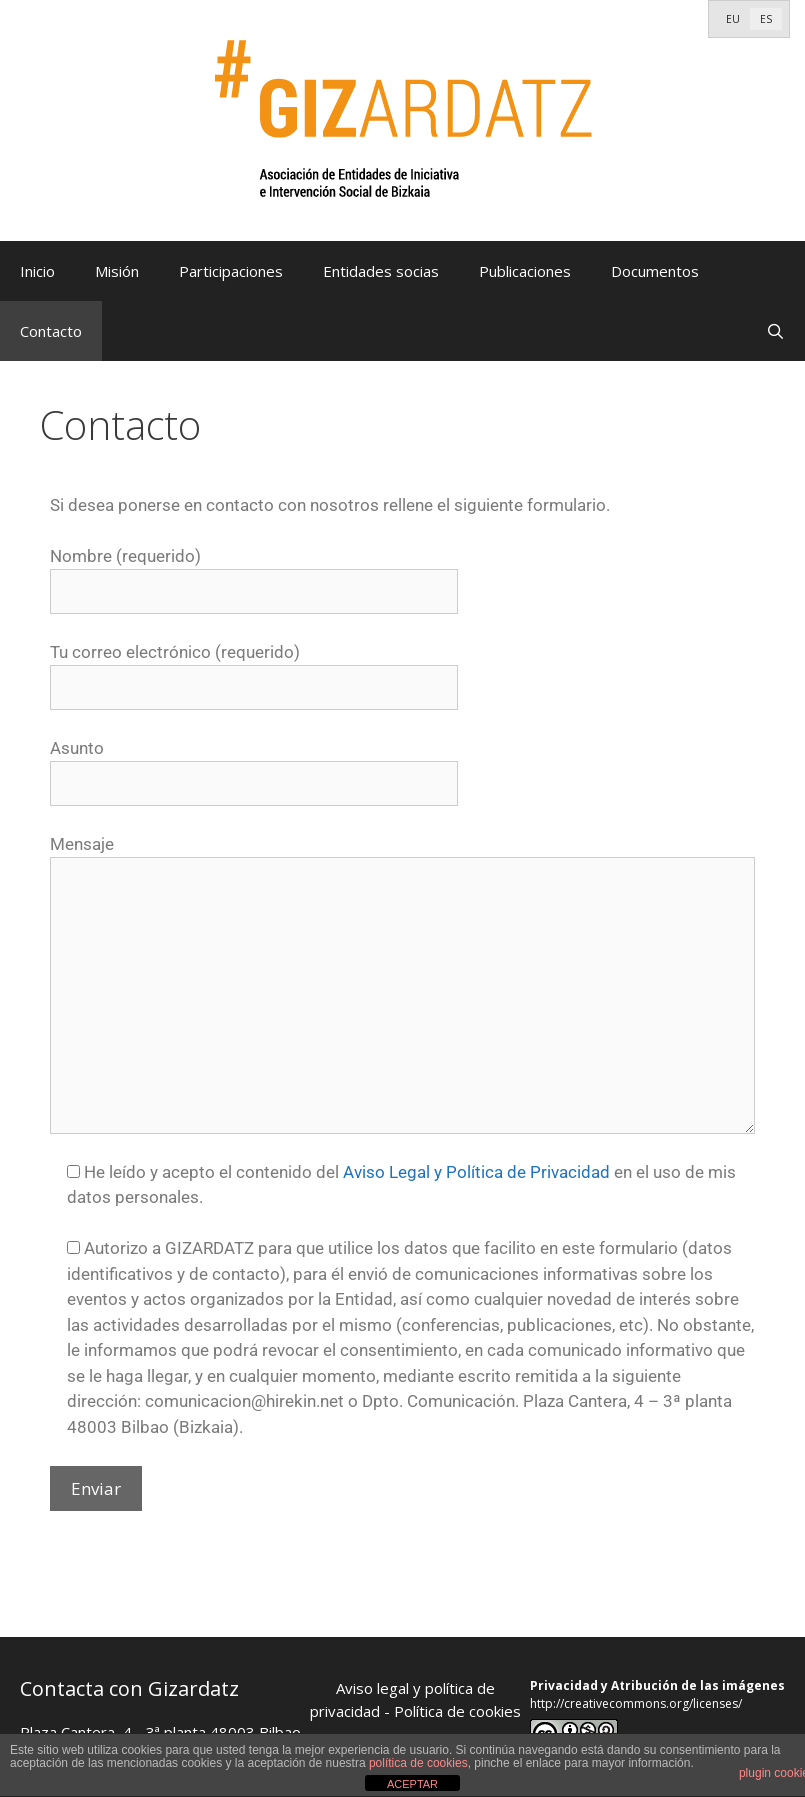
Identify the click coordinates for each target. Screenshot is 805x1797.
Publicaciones (525, 271)
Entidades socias (381, 271)
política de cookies (418, 1763)
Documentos (655, 271)
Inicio (37, 271)
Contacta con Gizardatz (129, 1688)
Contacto (51, 331)
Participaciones (231, 271)
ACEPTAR (412, 1784)
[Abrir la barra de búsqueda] (775, 331)
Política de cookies (457, 1711)
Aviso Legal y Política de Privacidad (476, 1172)
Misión (117, 271)
